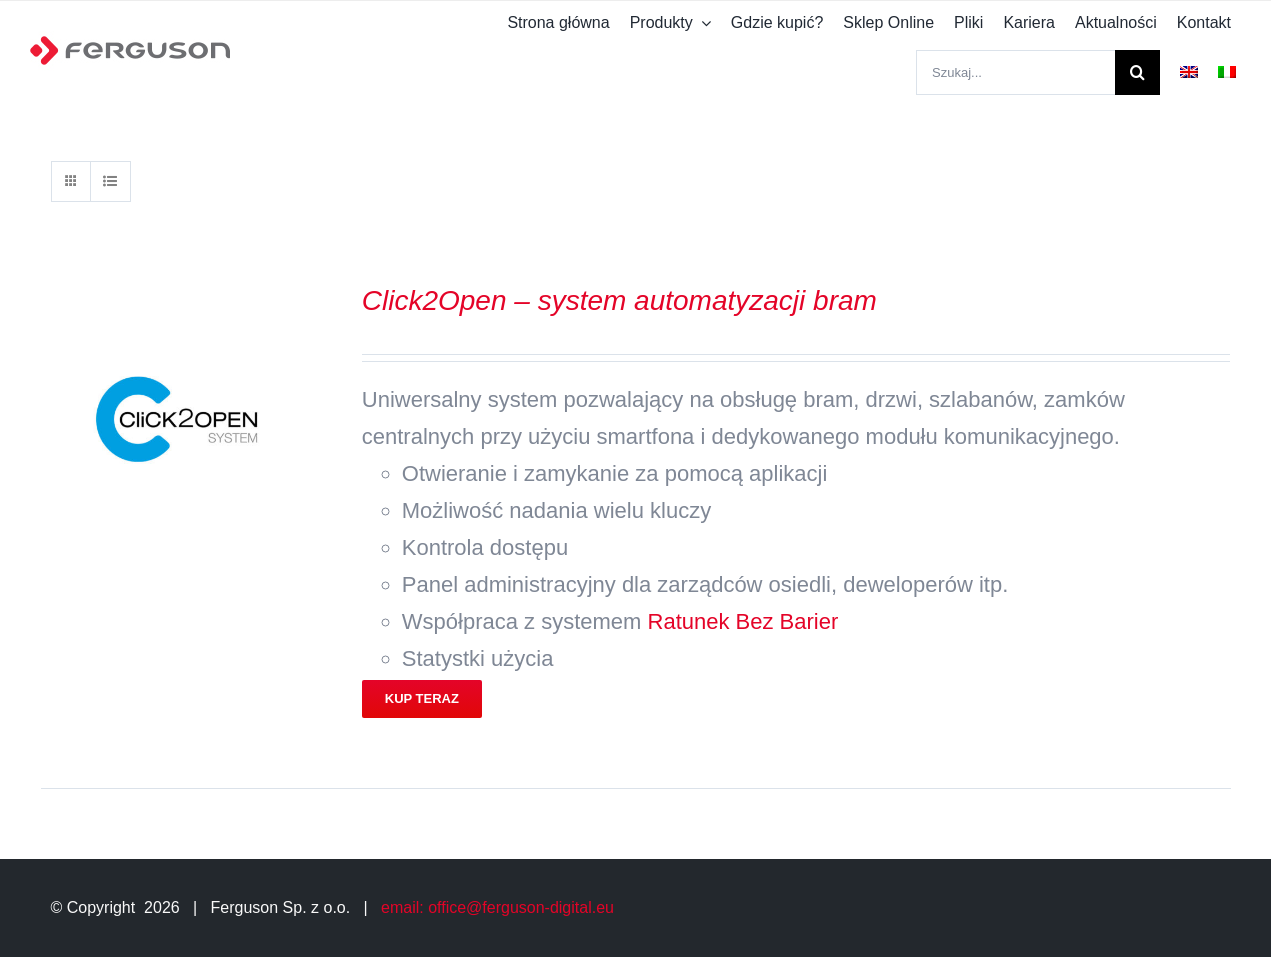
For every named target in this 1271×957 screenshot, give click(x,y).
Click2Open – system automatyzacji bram (619, 300)
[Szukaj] (1137, 72)
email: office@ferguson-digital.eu (497, 907)
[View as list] (110, 181)
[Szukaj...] (1015, 72)
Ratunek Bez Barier (743, 621)
